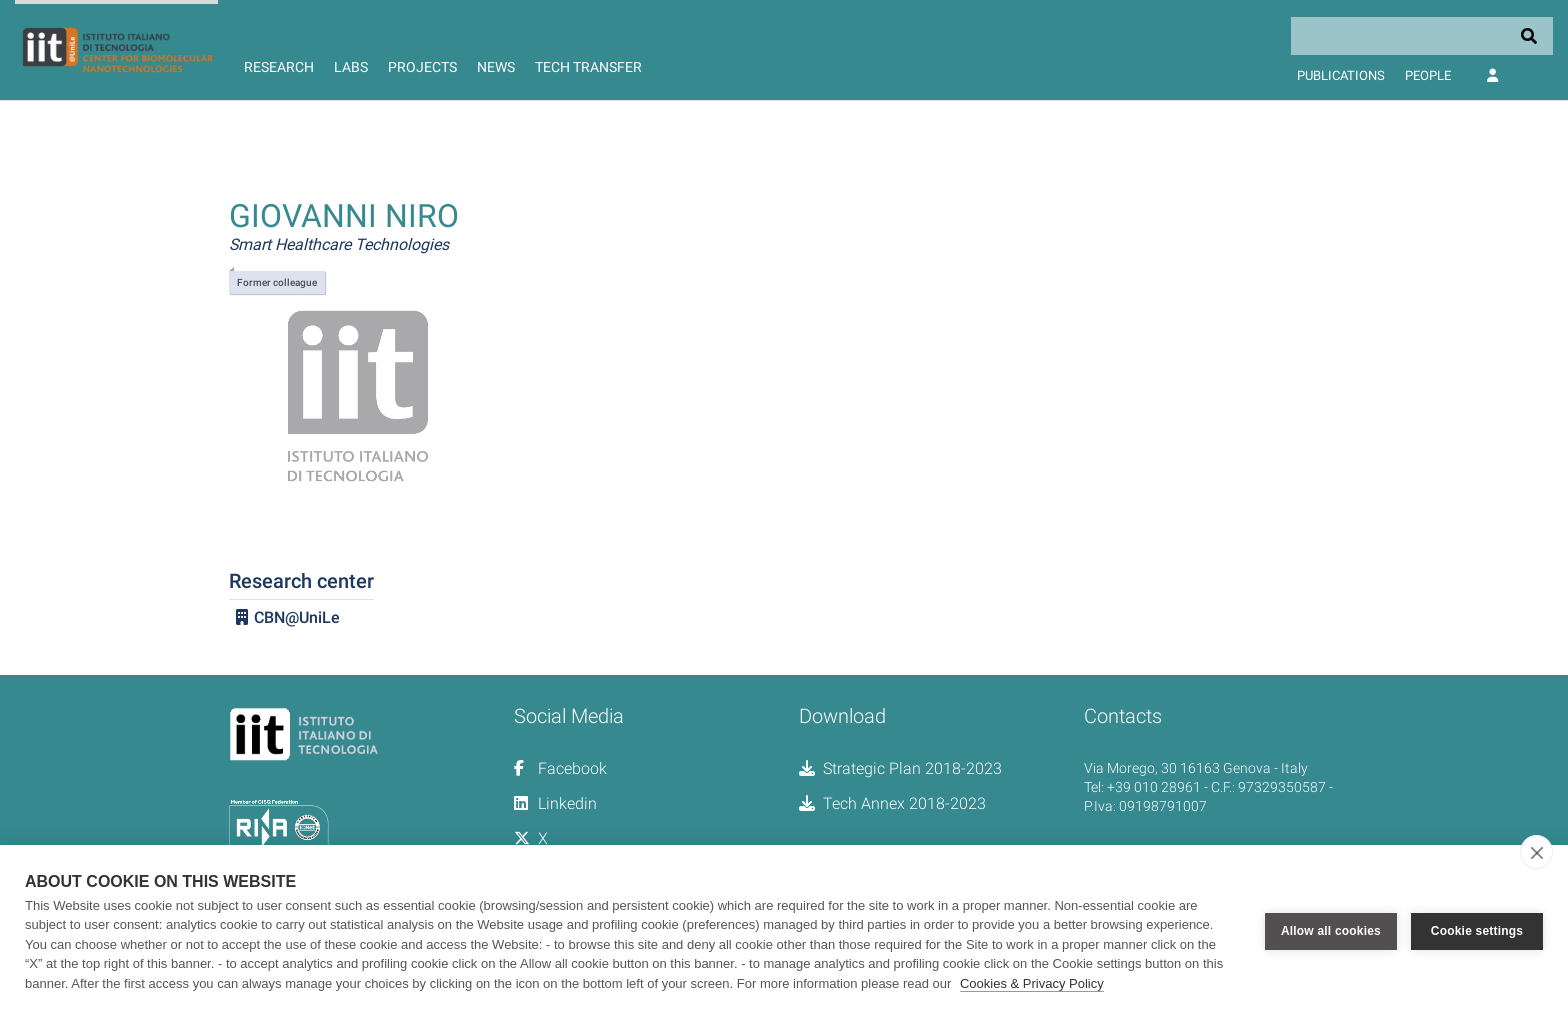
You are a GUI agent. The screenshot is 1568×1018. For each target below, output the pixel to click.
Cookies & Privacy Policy (1032, 983)
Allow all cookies (1331, 931)
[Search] (1422, 36)
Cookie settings (1477, 931)
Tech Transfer (588, 67)
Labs (351, 67)
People (1428, 75)
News (496, 67)
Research (279, 67)
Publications (1341, 75)
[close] (1536, 852)
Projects (422, 67)
